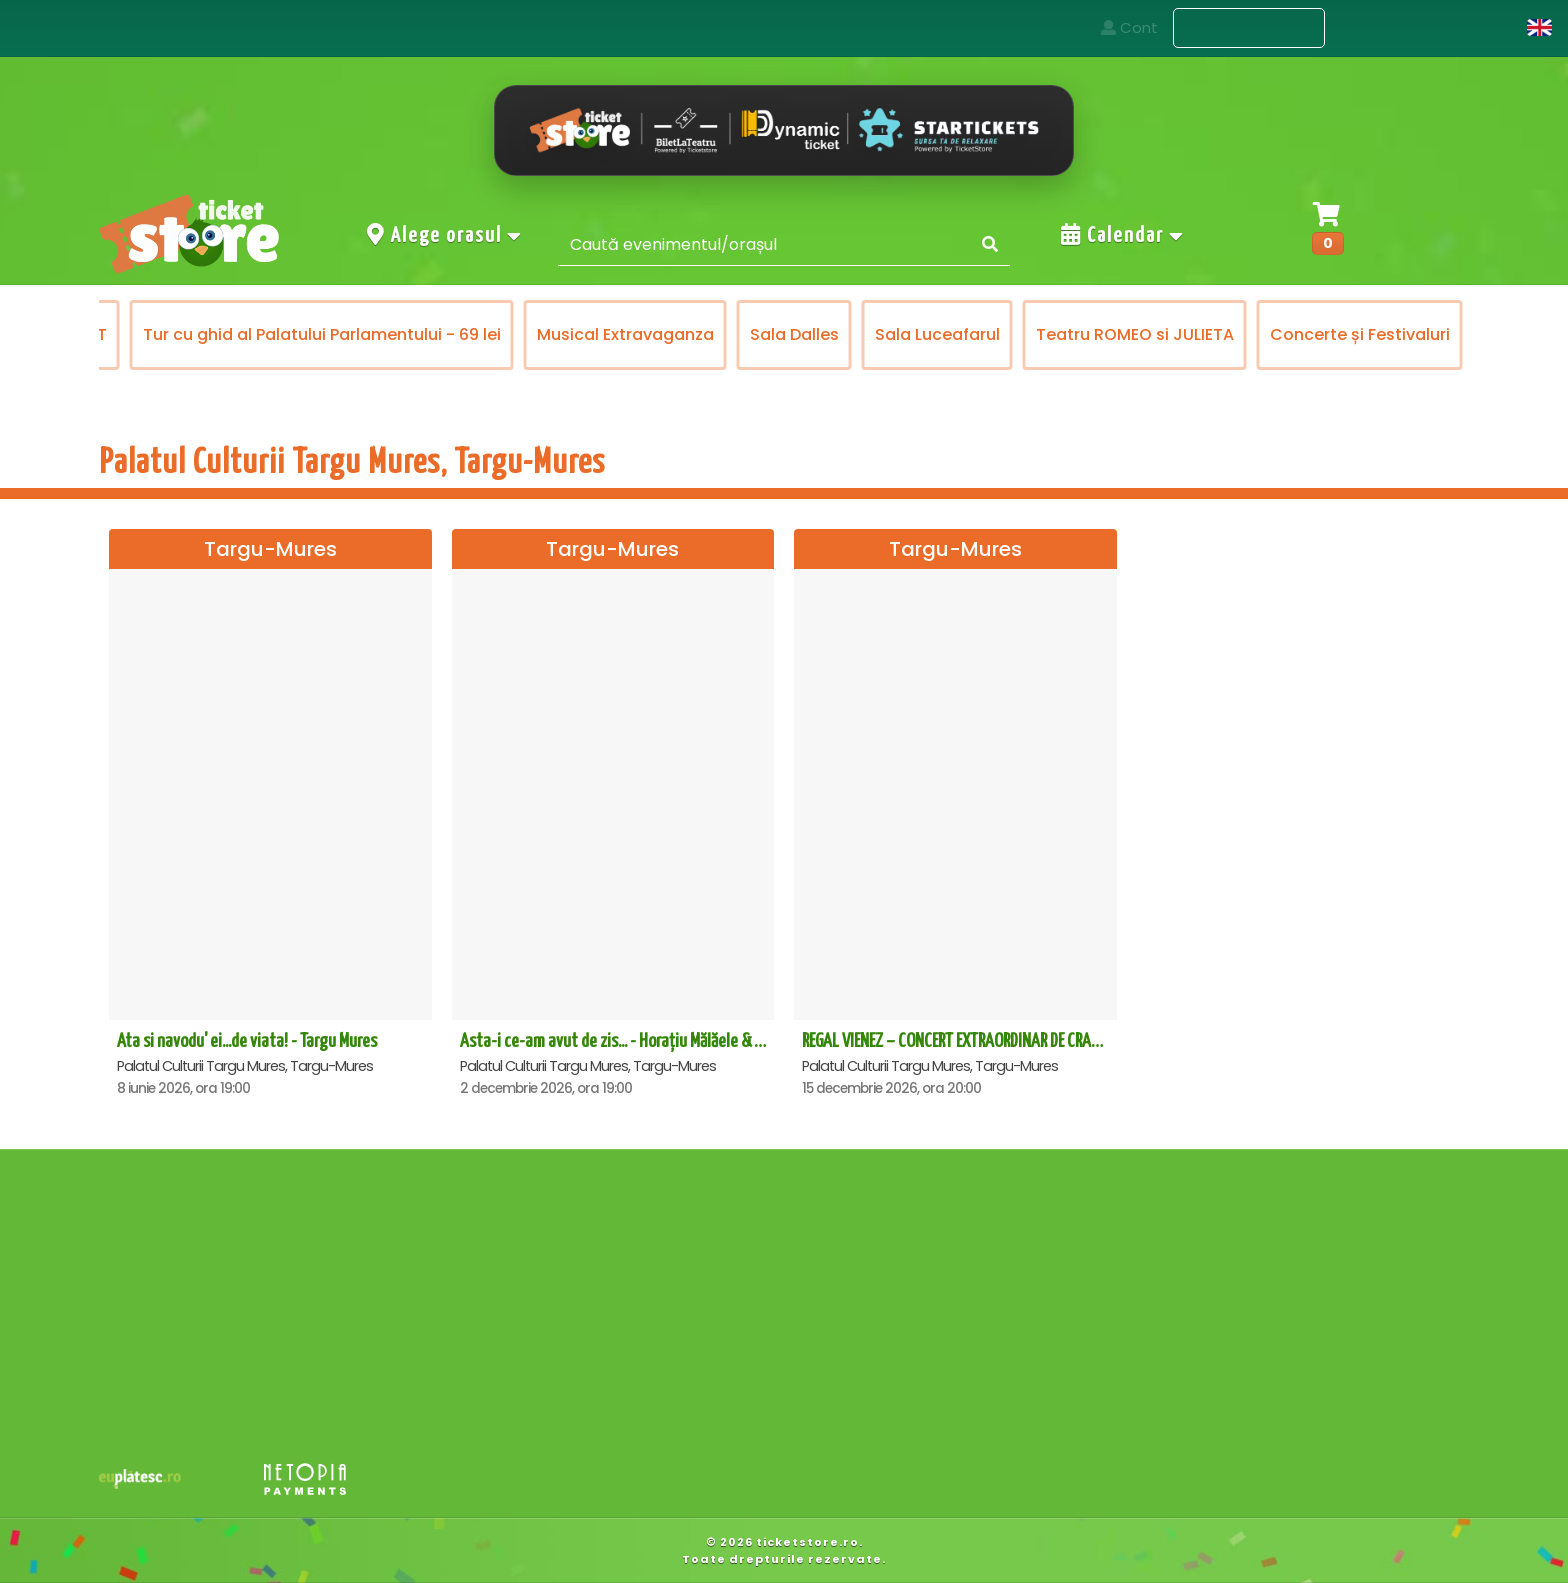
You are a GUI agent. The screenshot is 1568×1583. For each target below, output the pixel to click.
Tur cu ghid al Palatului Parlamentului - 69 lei (324, 334)
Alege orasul (445, 235)
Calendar (1123, 235)
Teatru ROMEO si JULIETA (1137, 334)
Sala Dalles (796, 334)
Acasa (1121, 27)
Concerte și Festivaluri (1362, 334)
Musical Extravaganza (627, 334)
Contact (1384, 27)
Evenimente (1249, 28)
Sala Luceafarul (939, 334)
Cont (1480, 27)
